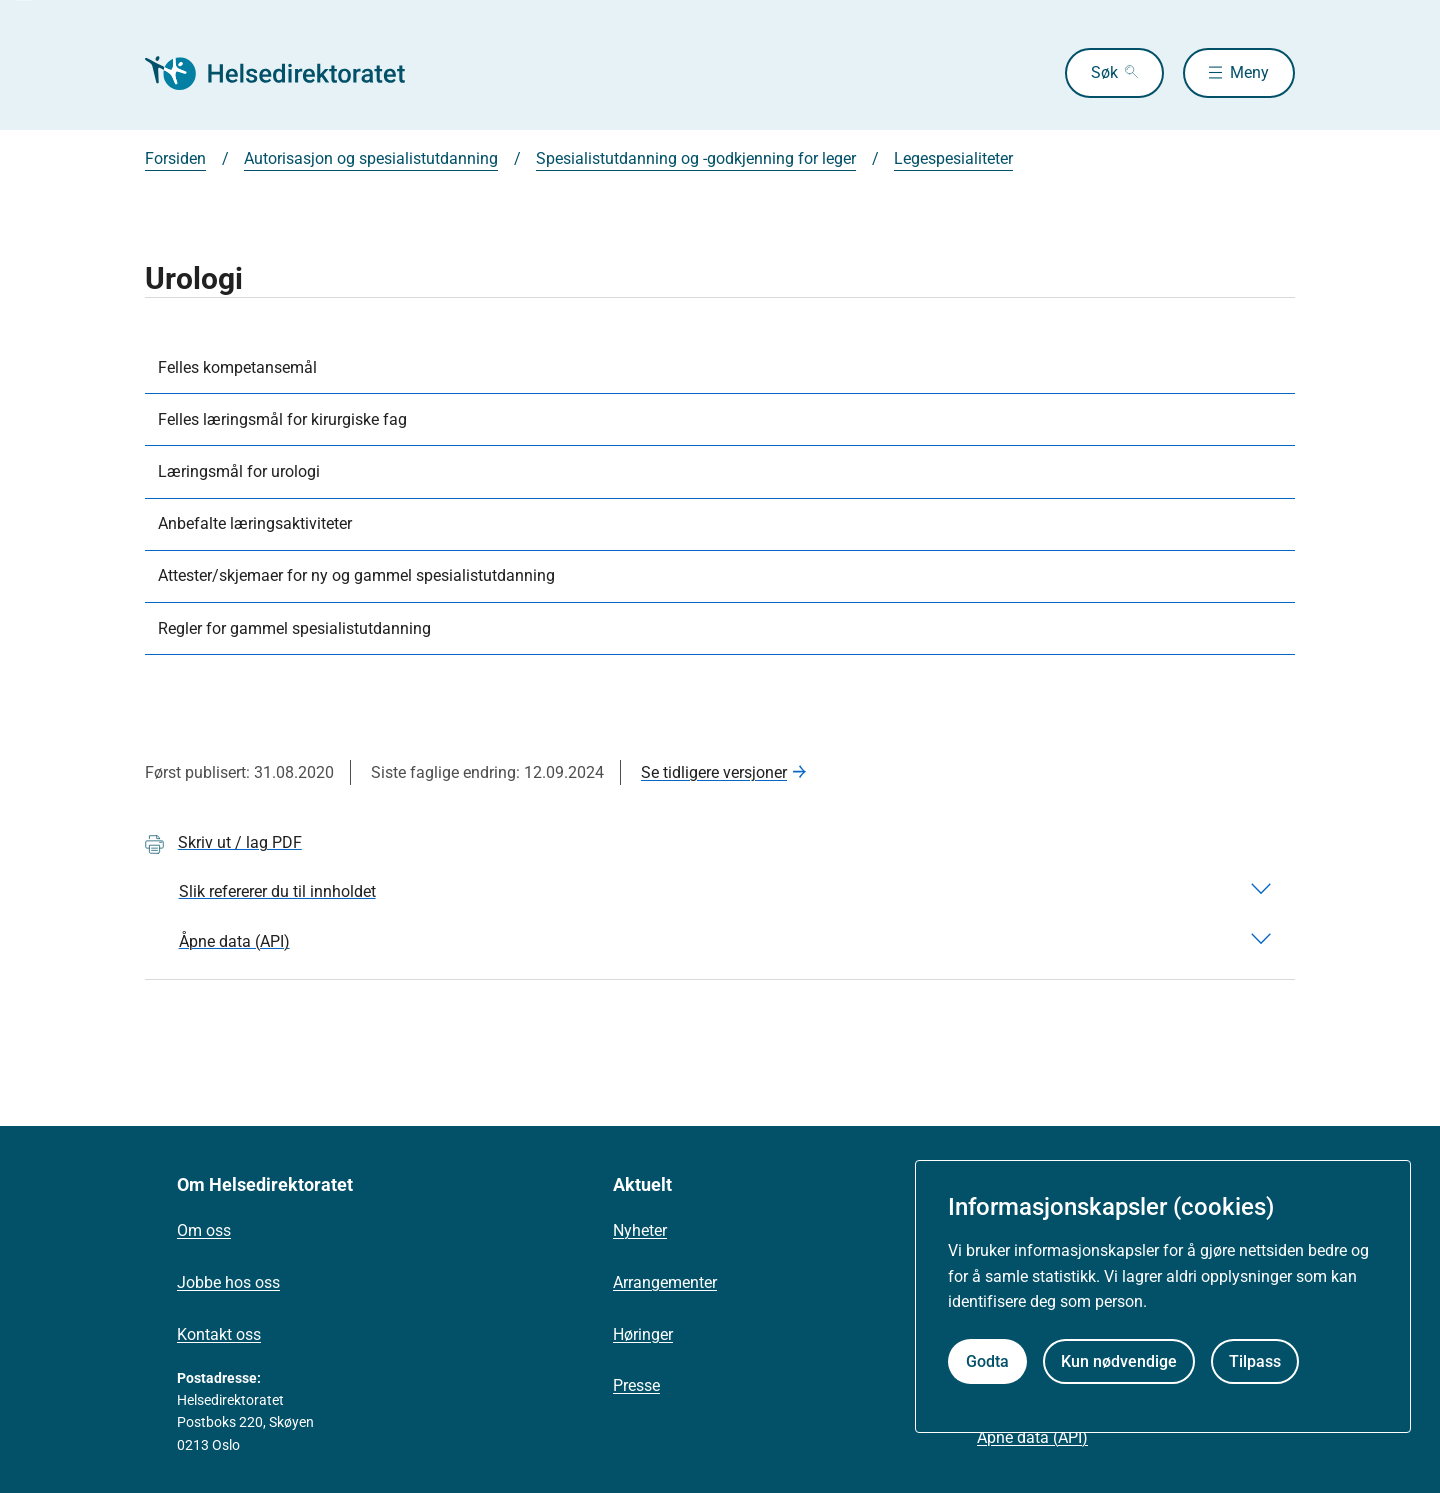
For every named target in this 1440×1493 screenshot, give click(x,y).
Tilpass (1255, 1361)
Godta (987, 1361)
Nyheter (640, 1230)
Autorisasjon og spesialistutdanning (371, 158)
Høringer (643, 1334)
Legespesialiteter (953, 158)
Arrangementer (665, 1282)
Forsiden (175, 158)
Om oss (204, 1230)
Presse (636, 1385)
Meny (1249, 72)
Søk (1104, 72)
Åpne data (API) (1032, 1437)
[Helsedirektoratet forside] (289, 73)
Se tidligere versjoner (714, 772)
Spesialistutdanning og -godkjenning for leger (696, 158)
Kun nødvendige (1119, 1361)
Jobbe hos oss (228, 1282)
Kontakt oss (219, 1334)
